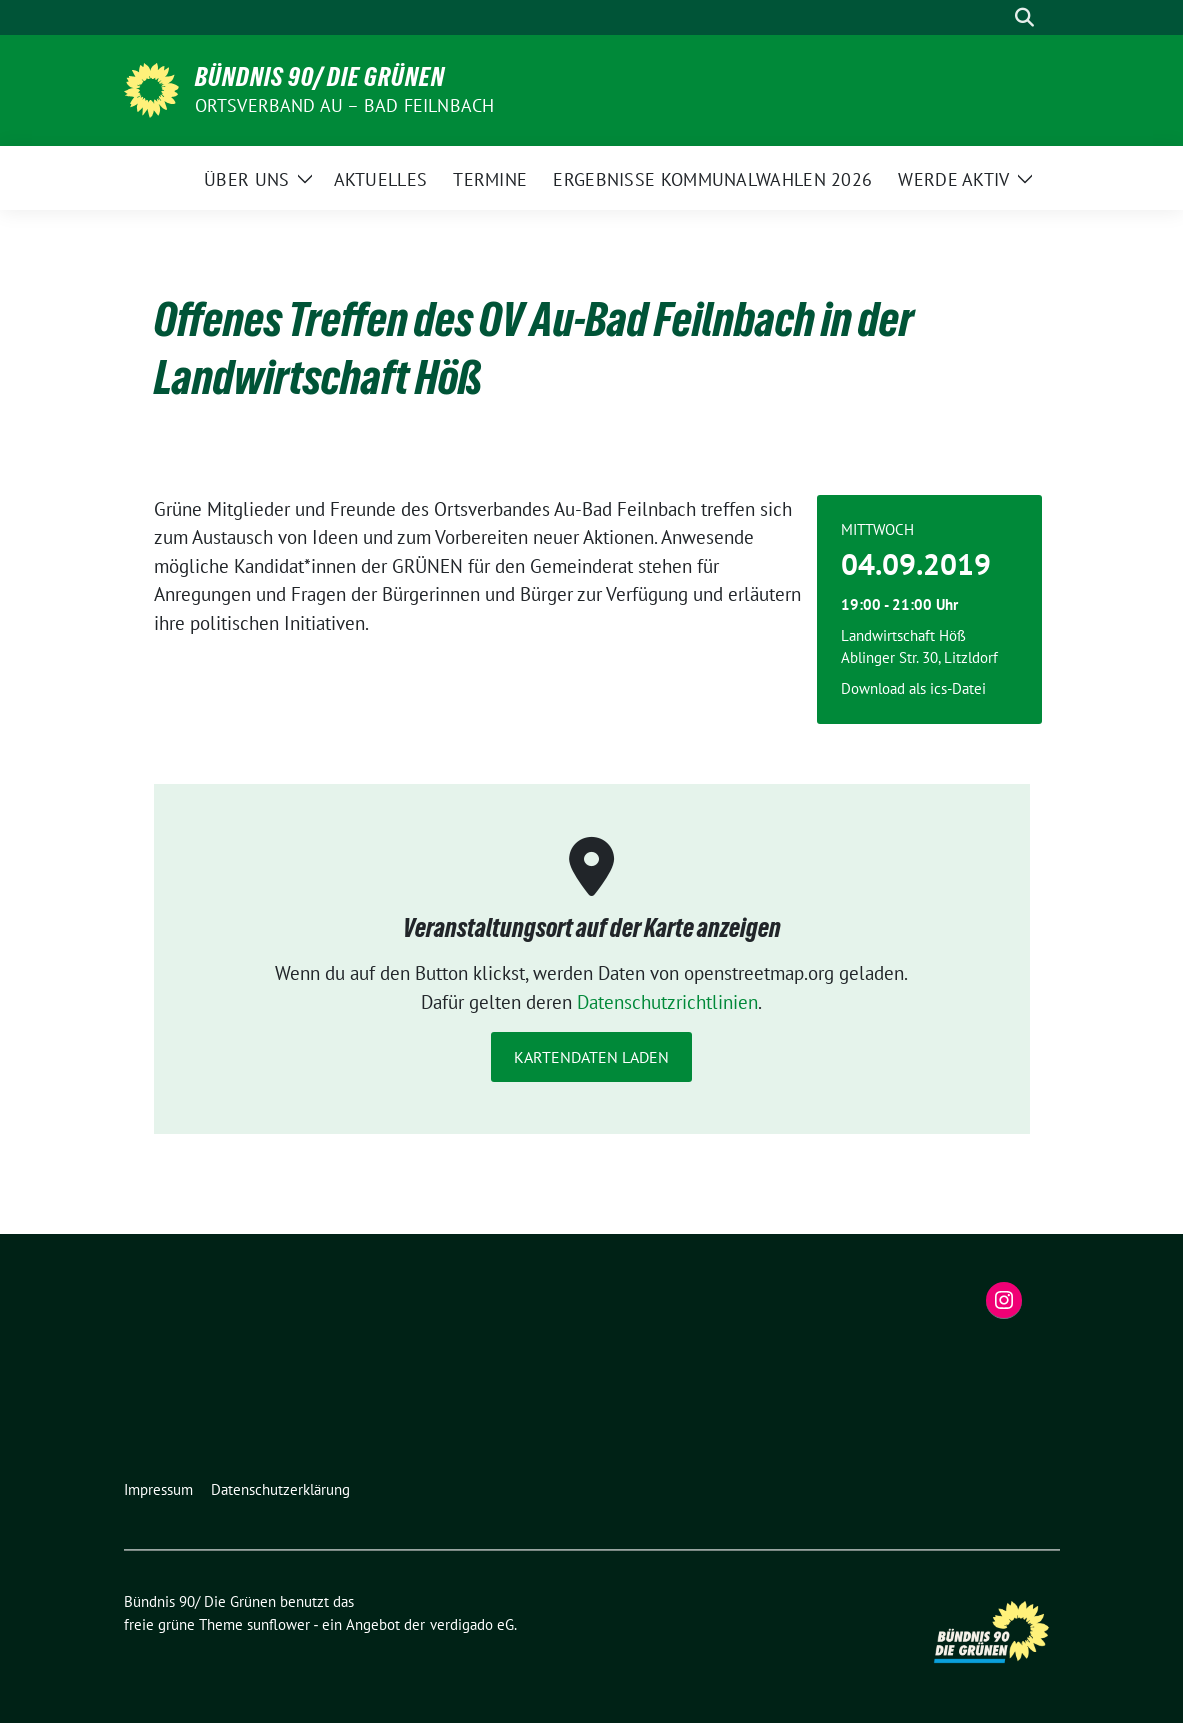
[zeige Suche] (1024, 17)
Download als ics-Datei (913, 688)
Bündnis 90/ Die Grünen (320, 77)
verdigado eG (472, 1624)
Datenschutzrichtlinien (667, 1002)
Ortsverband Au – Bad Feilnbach (345, 105)
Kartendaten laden (591, 1057)
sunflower (278, 1624)
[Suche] (996, 17)
